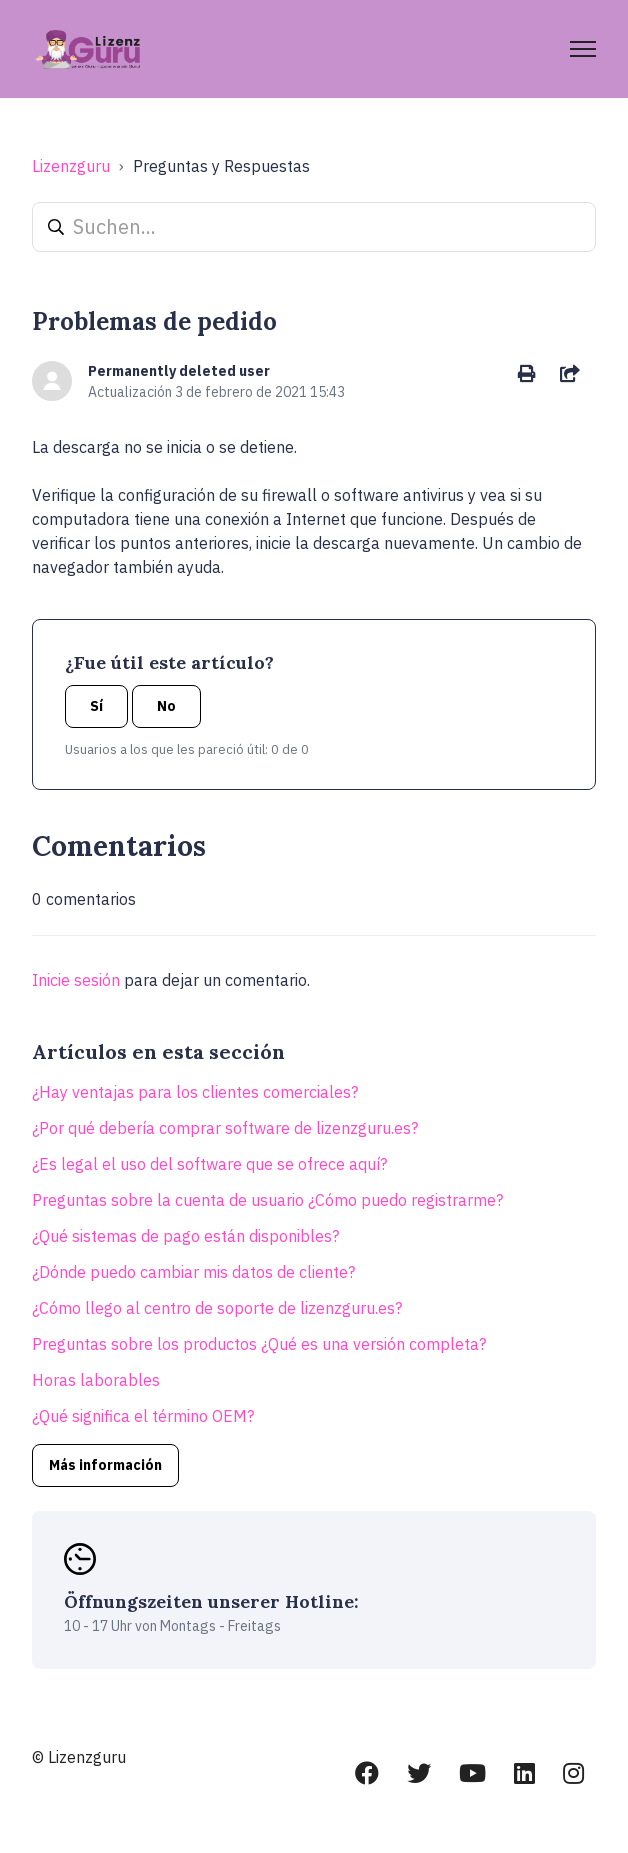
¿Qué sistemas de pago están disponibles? (185, 1236)
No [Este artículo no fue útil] (166, 706)
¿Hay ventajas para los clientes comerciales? (195, 1092)
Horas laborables (96, 1380)
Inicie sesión (76, 980)
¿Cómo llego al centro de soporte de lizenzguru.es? (217, 1308)
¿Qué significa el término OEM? (143, 1416)
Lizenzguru (71, 166)
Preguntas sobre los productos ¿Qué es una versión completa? (259, 1344)
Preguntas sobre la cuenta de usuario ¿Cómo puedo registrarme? (267, 1200)
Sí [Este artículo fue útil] (96, 706)
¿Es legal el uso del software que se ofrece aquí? (209, 1164)
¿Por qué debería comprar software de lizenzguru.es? (225, 1128)
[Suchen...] (314, 227)
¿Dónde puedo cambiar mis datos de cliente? (193, 1272)
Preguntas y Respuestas (221, 166)
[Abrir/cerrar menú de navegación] (583, 49)
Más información (105, 1465)
